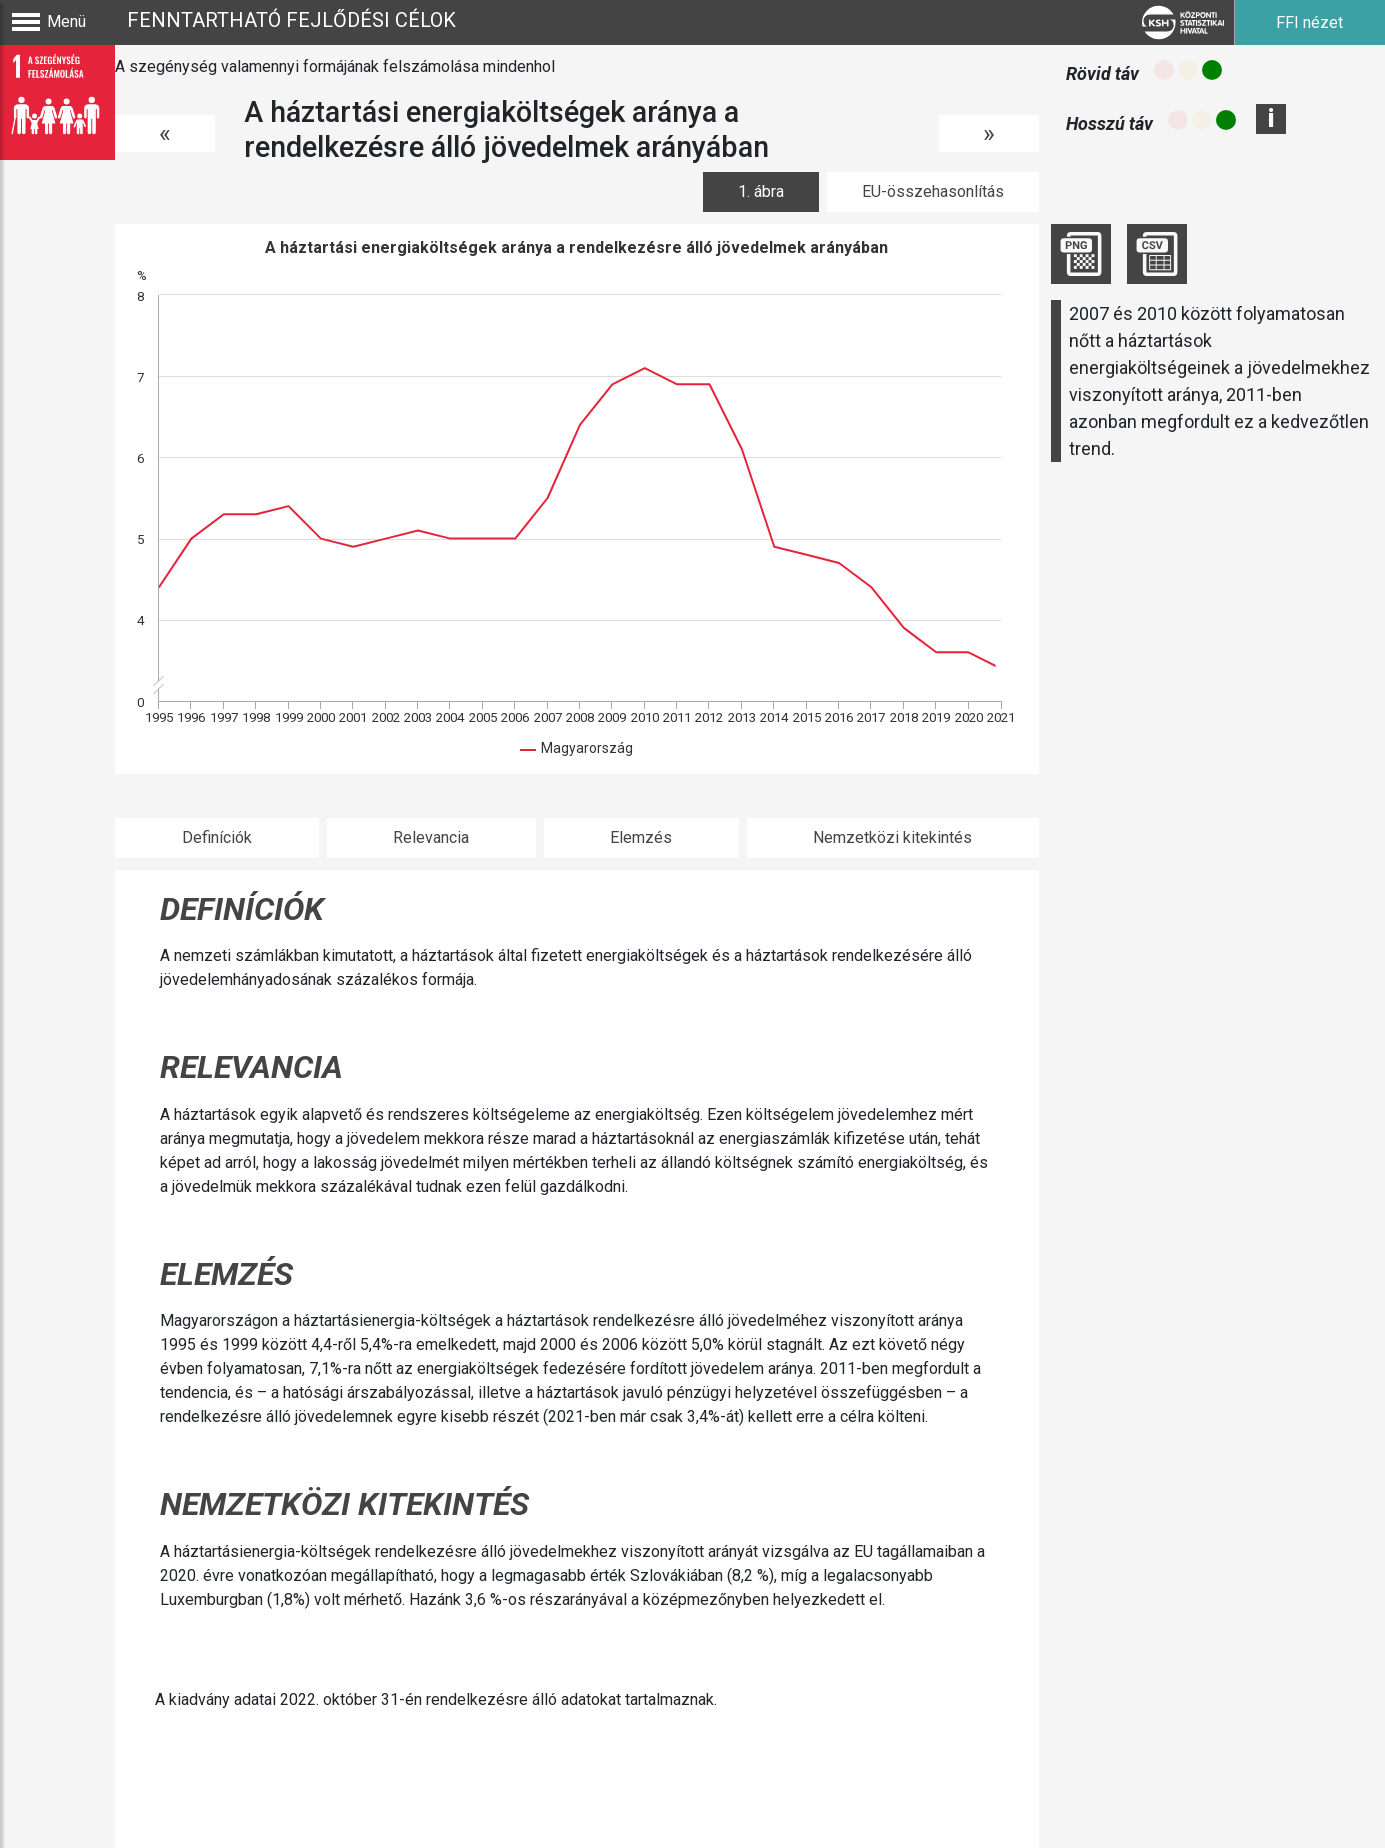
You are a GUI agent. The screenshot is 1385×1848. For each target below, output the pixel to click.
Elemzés (641, 837)
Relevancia (431, 837)
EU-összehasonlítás (933, 191)
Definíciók (217, 837)
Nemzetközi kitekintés (892, 837)
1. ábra (761, 191)
